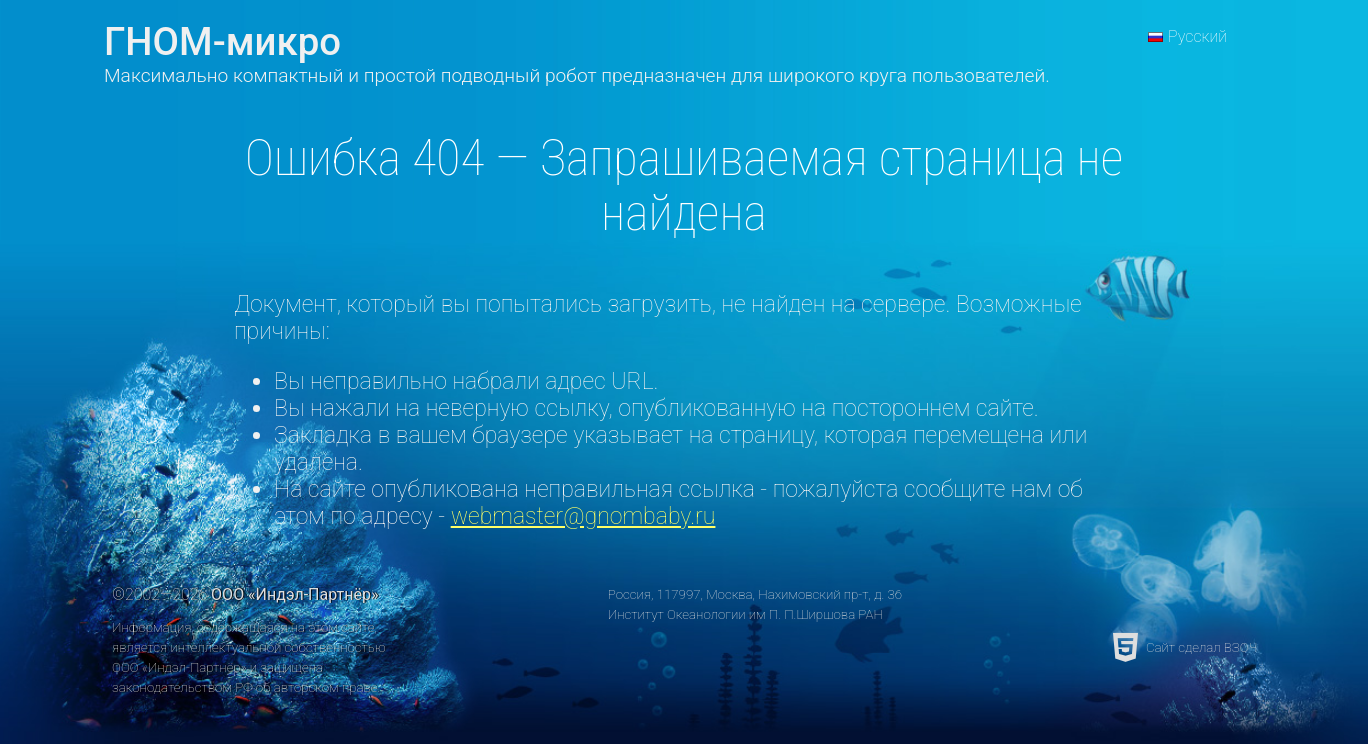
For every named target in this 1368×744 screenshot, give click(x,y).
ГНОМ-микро (222, 41)
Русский (1197, 36)
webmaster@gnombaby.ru (583, 516)
